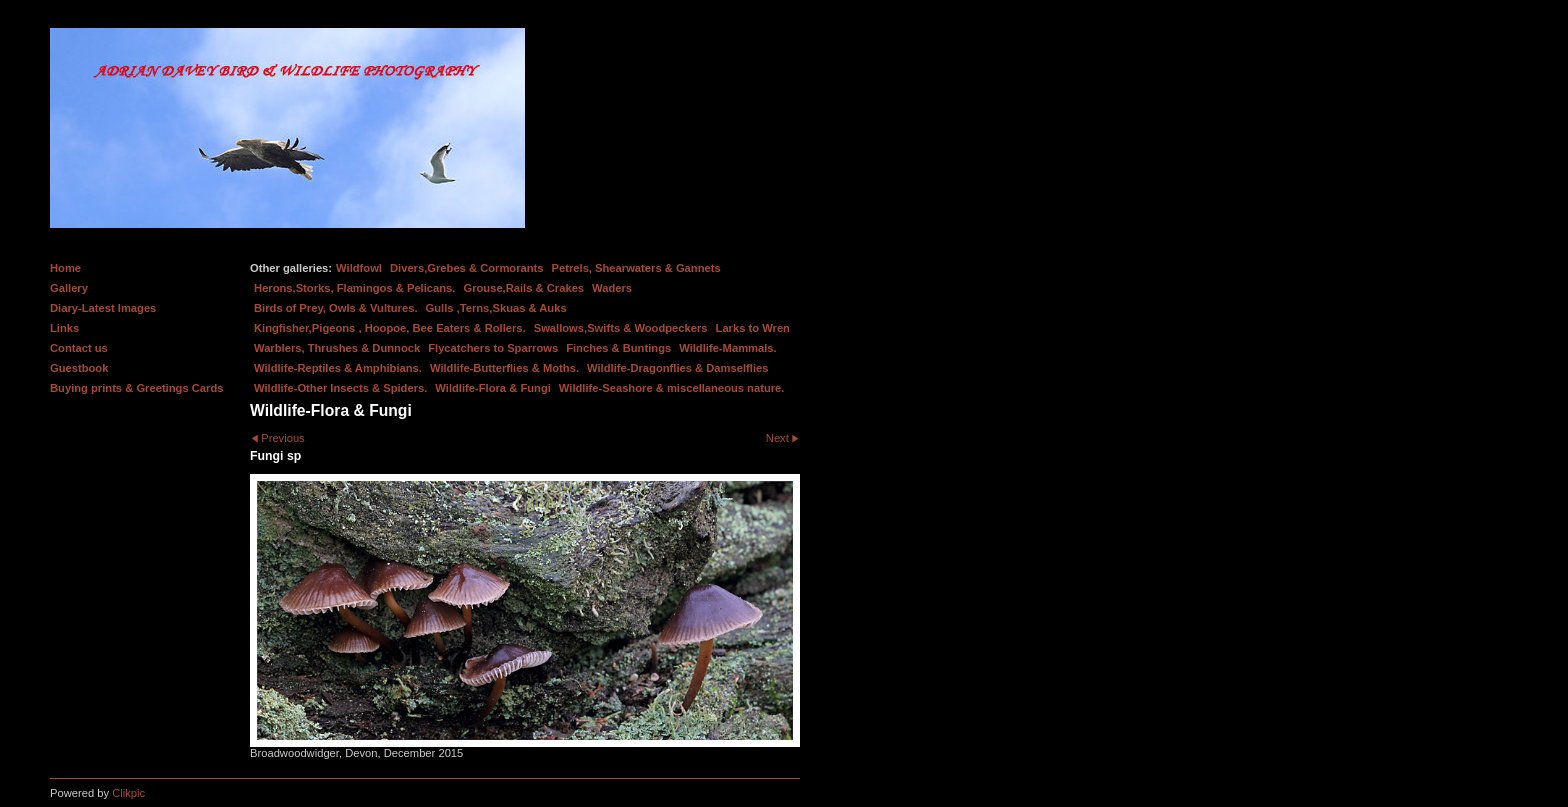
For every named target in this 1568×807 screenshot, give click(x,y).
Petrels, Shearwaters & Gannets (636, 268)
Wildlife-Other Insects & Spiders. (340, 388)
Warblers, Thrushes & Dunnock (337, 348)
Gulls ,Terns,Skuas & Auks (496, 308)
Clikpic (128, 793)
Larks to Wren (753, 328)
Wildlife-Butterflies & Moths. (504, 368)
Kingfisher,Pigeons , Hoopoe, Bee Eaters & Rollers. (390, 328)
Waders (612, 288)
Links (64, 328)
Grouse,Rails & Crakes (523, 288)
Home (65, 268)
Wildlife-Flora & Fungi (493, 388)
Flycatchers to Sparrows (493, 348)
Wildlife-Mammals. (728, 348)
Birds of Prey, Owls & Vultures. (336, 308)
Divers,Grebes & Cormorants (467, 268)
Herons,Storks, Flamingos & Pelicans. (354, 288)
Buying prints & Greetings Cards (136, 388)
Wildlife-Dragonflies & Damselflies (677, 368)
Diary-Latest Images (103, 308)
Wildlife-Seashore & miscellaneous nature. (672, 388)
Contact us (79, 348)
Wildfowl (359, 268)
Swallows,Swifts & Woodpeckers (621, 328)
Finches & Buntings (618, 348)
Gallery (69, 288)
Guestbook (79, 368)
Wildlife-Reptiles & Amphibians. (338, 368)
